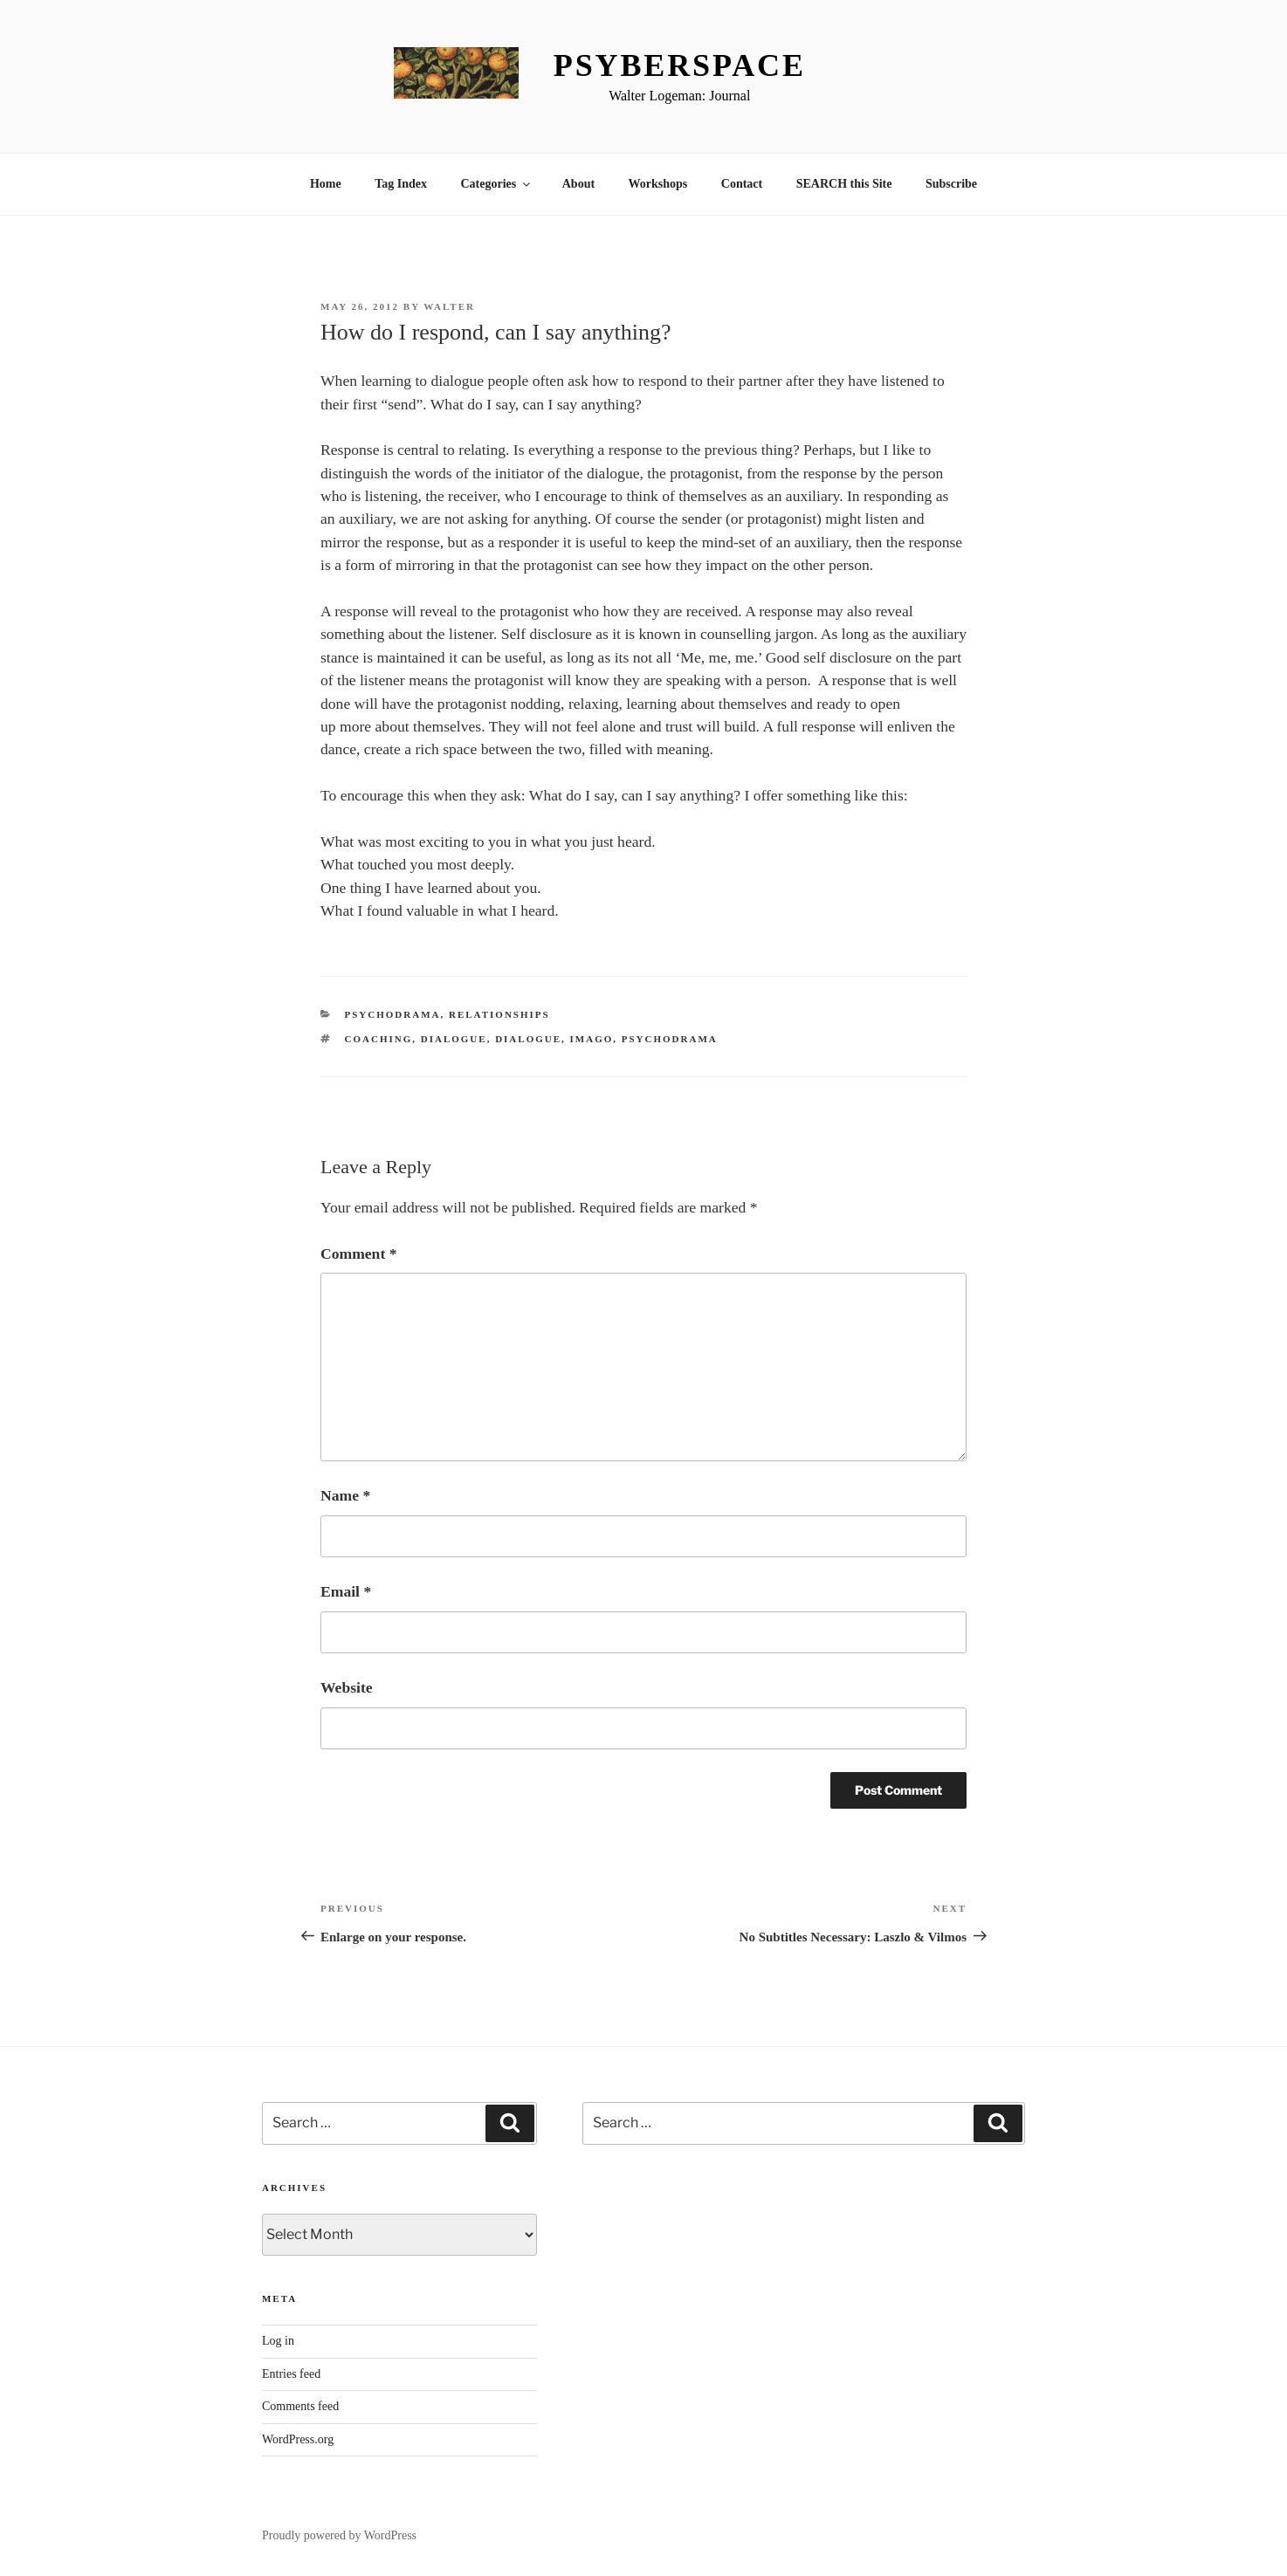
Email (345, 1591)
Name (345, 1495)
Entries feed (291, 2373)
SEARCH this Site (844, 183)
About (578, 183)
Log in (278, 2340)
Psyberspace (680, 65)
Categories (496, 183)
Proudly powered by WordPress (339, 2535)
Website (346, 1687)
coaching (379, 1039)
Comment (358, 1253)
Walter (449, 306)
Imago (592, 1039)
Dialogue (454, 1039)
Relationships (499, 1014)
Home (325, 183)
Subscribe (951, 183)
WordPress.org (298, 2439)
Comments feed (300, 2406)
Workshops (658, 183)
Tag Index (401, 183)
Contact (741, 183)
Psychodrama (393, 1014)
